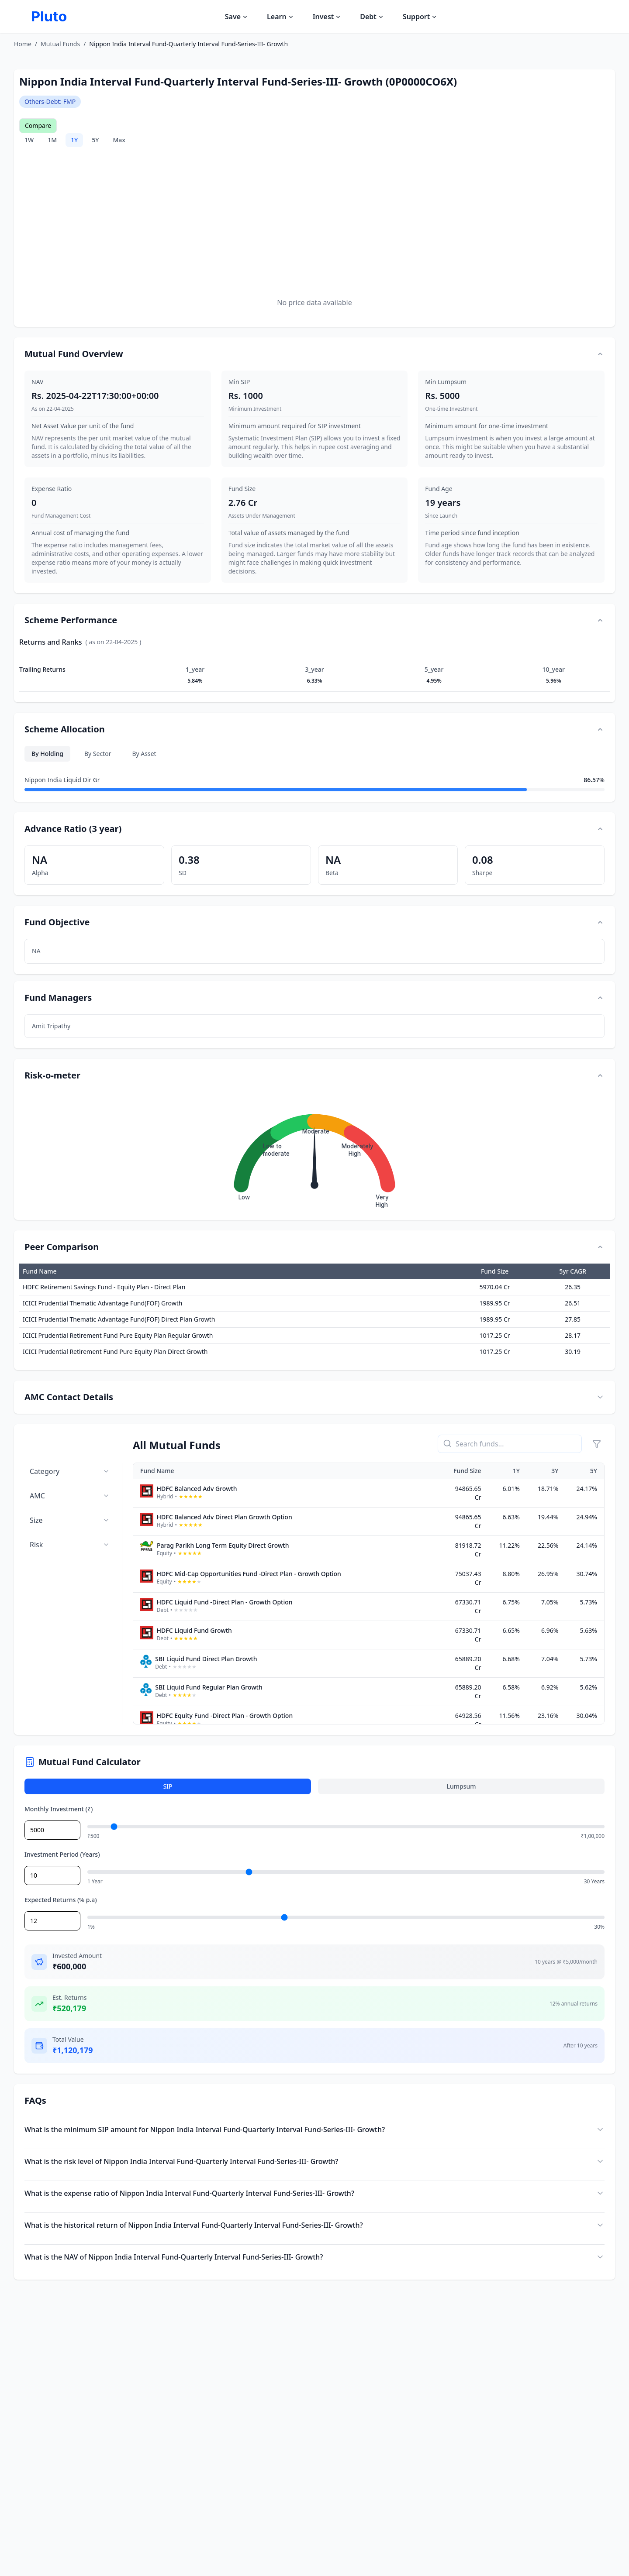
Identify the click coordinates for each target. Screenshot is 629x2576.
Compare (38, 125)
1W (29, 140)
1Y (74, 140)
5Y (95, 140)
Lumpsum (461, 1786)
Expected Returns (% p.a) (60, 1900)
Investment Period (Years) (62, 1854)
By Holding (47, 753)
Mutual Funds (60, 44)
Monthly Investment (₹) (58, 1809)
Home (22, 44)
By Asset (144, 753)
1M (52, 140)
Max (119, 140)
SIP (167, 1786)
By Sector (97, 753)
